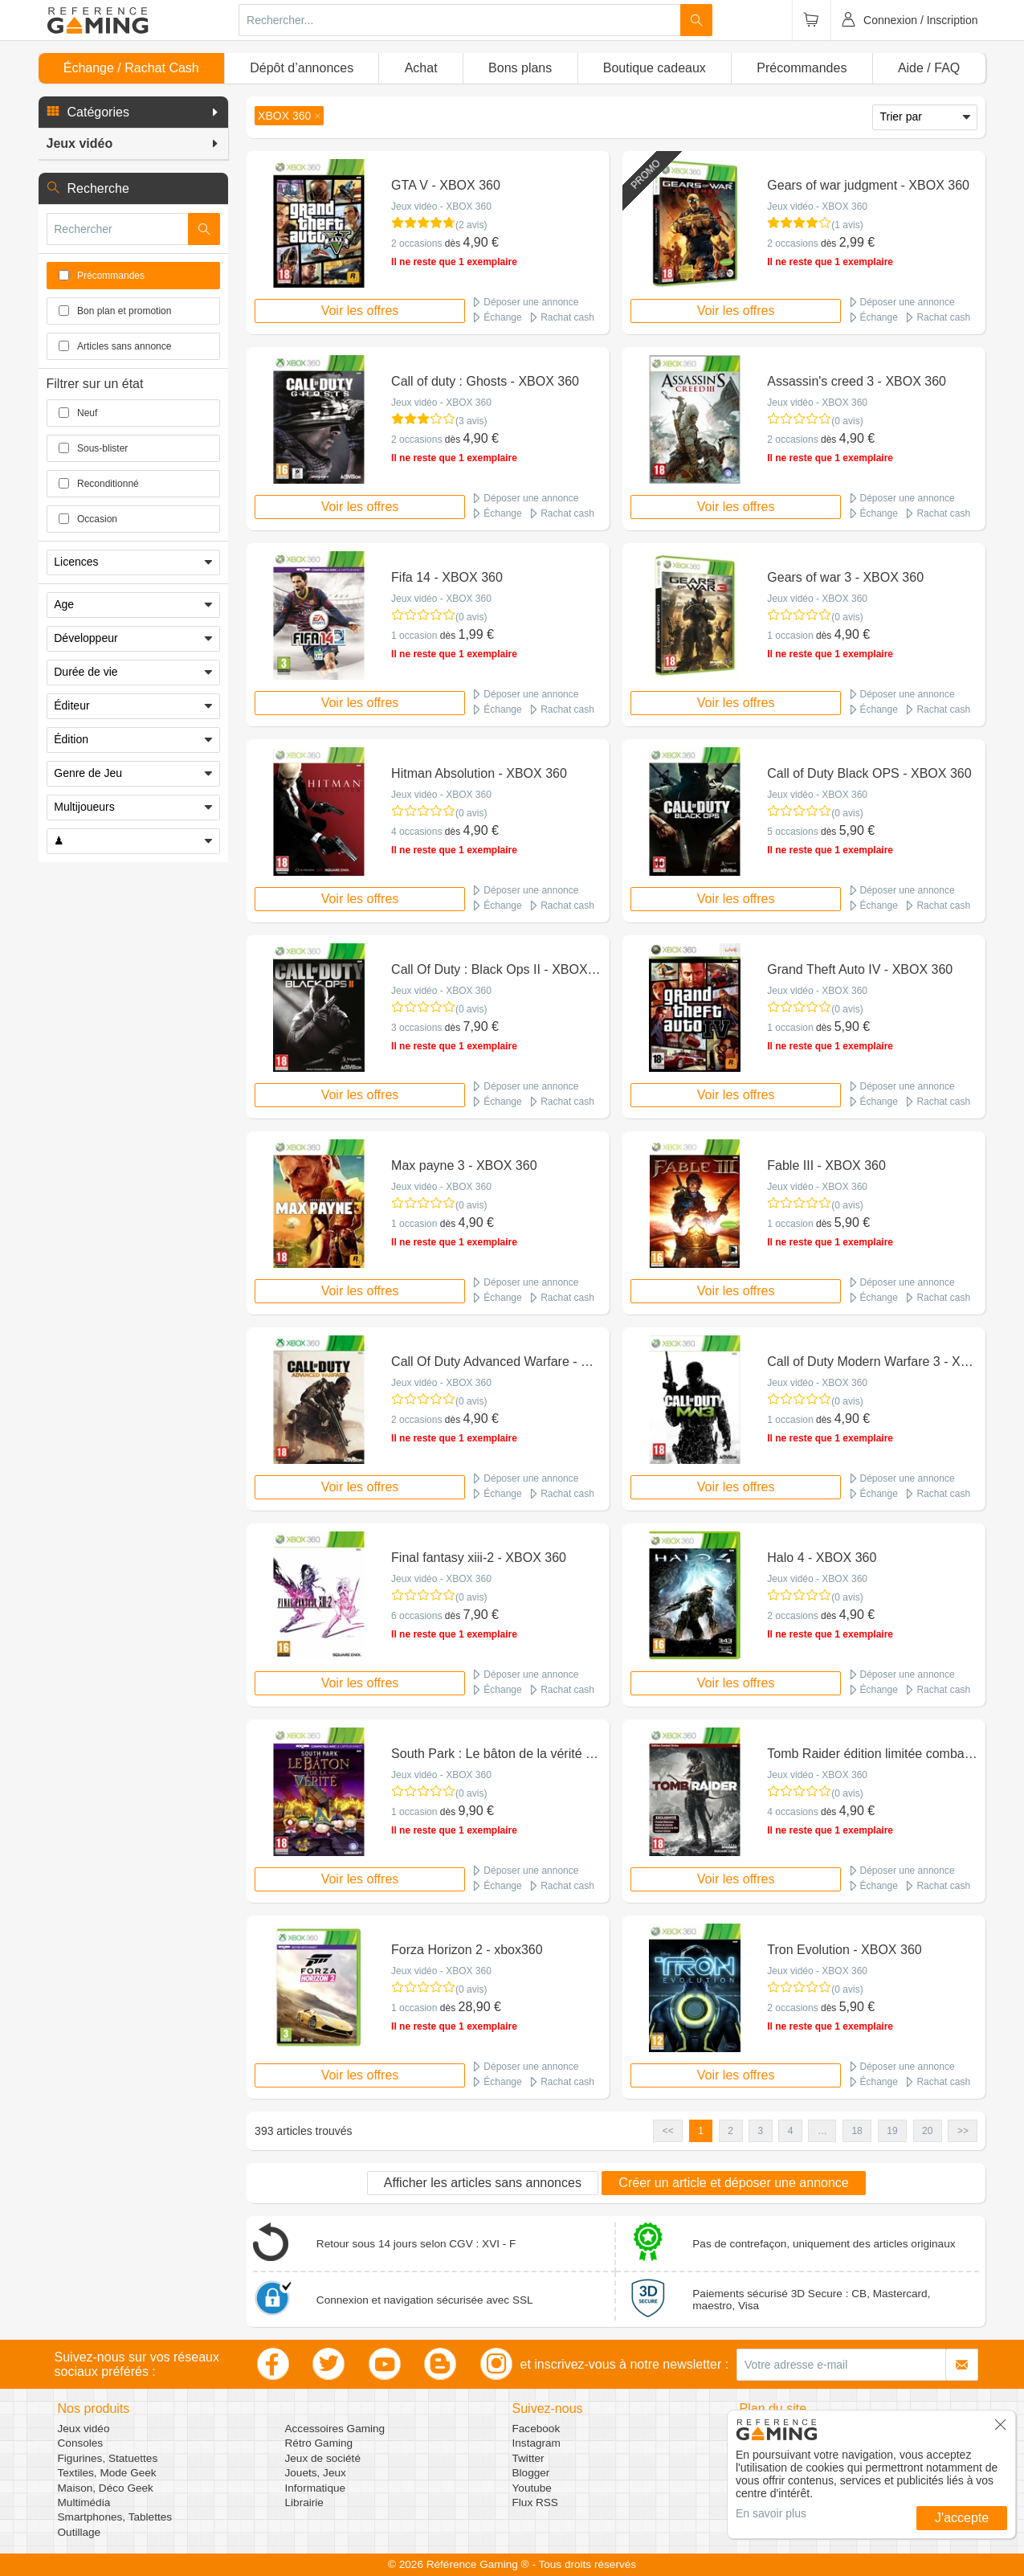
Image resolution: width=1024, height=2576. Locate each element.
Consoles (81, 2443)
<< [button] (668, 2130)
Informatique (315, 2488)
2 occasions (416, 243)
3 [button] (761, 2130)
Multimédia (84, 2502)
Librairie (304, 2502)
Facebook (536, 2429)
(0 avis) (847, 421)
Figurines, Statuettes (108, 2458)
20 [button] (927, 2130)
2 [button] (730, 2130)
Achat (421, 68)
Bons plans (520, 68)
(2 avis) (471, 225)
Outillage (79, 2532)
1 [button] (701, 2130)
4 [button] (790, 2130)
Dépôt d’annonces (301, 68)
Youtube (532, 2488)
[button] (133, 112)
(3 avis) (471, 421)
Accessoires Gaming (335, 2429)
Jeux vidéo (84, 2429)
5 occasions (792, 831)
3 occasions (416, 1027)
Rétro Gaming (319, 2443)
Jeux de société (323, 2458)
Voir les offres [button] (360, 310)
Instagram (536, 2443)
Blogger (531, 2473)
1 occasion (414, 635)
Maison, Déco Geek (105, 2488)
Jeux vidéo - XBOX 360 (441, 206)
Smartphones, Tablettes (115, 2517)
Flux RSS (535, 2502)
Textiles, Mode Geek (107, 2473)
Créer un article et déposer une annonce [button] (733, 2183)
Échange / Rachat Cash (131, 68)
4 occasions (416, 831)
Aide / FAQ (929, 68)
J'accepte (962, 2518)
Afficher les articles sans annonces (482, 2183)
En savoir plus (771, 2513)
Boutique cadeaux (654, 68)
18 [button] (856, 2130)
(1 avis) (847, 225)
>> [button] (963, 2130)
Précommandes (802, 68)
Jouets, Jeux (315, 2473)
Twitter (528, 2458)
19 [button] (892, 2130)
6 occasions (416, 1615)
